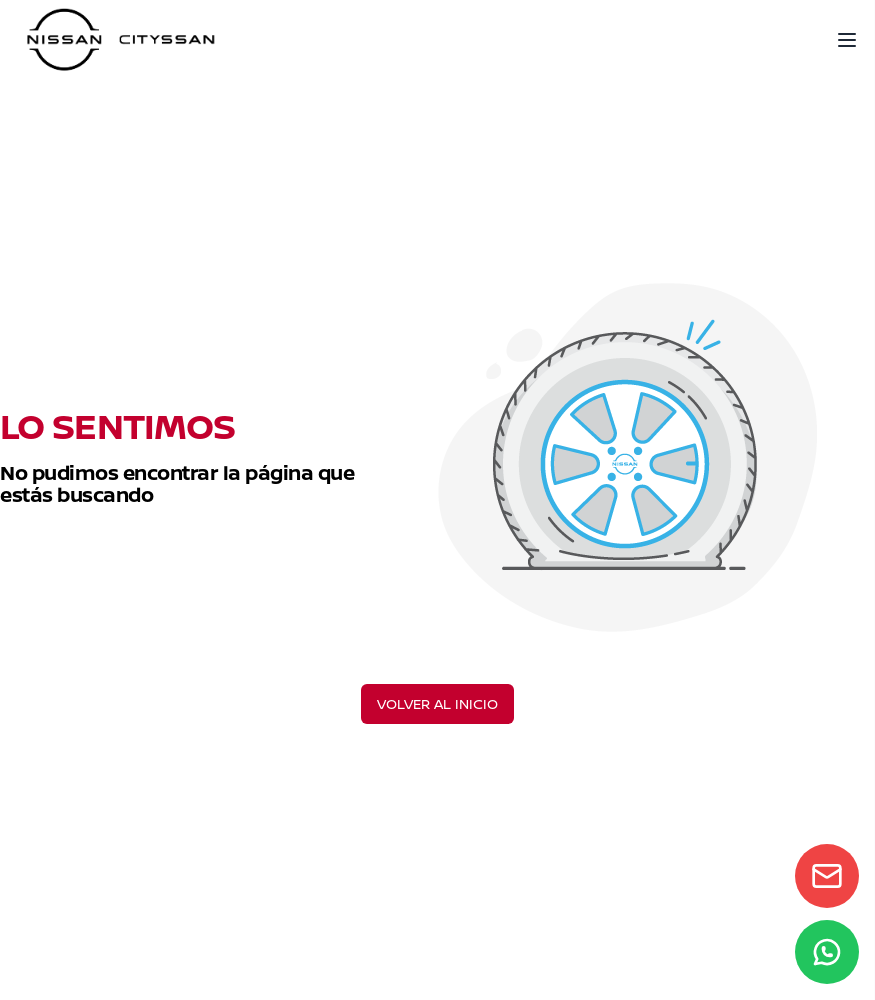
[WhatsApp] (827, 952)
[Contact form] (827, 876)
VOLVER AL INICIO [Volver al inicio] (437, 703)
